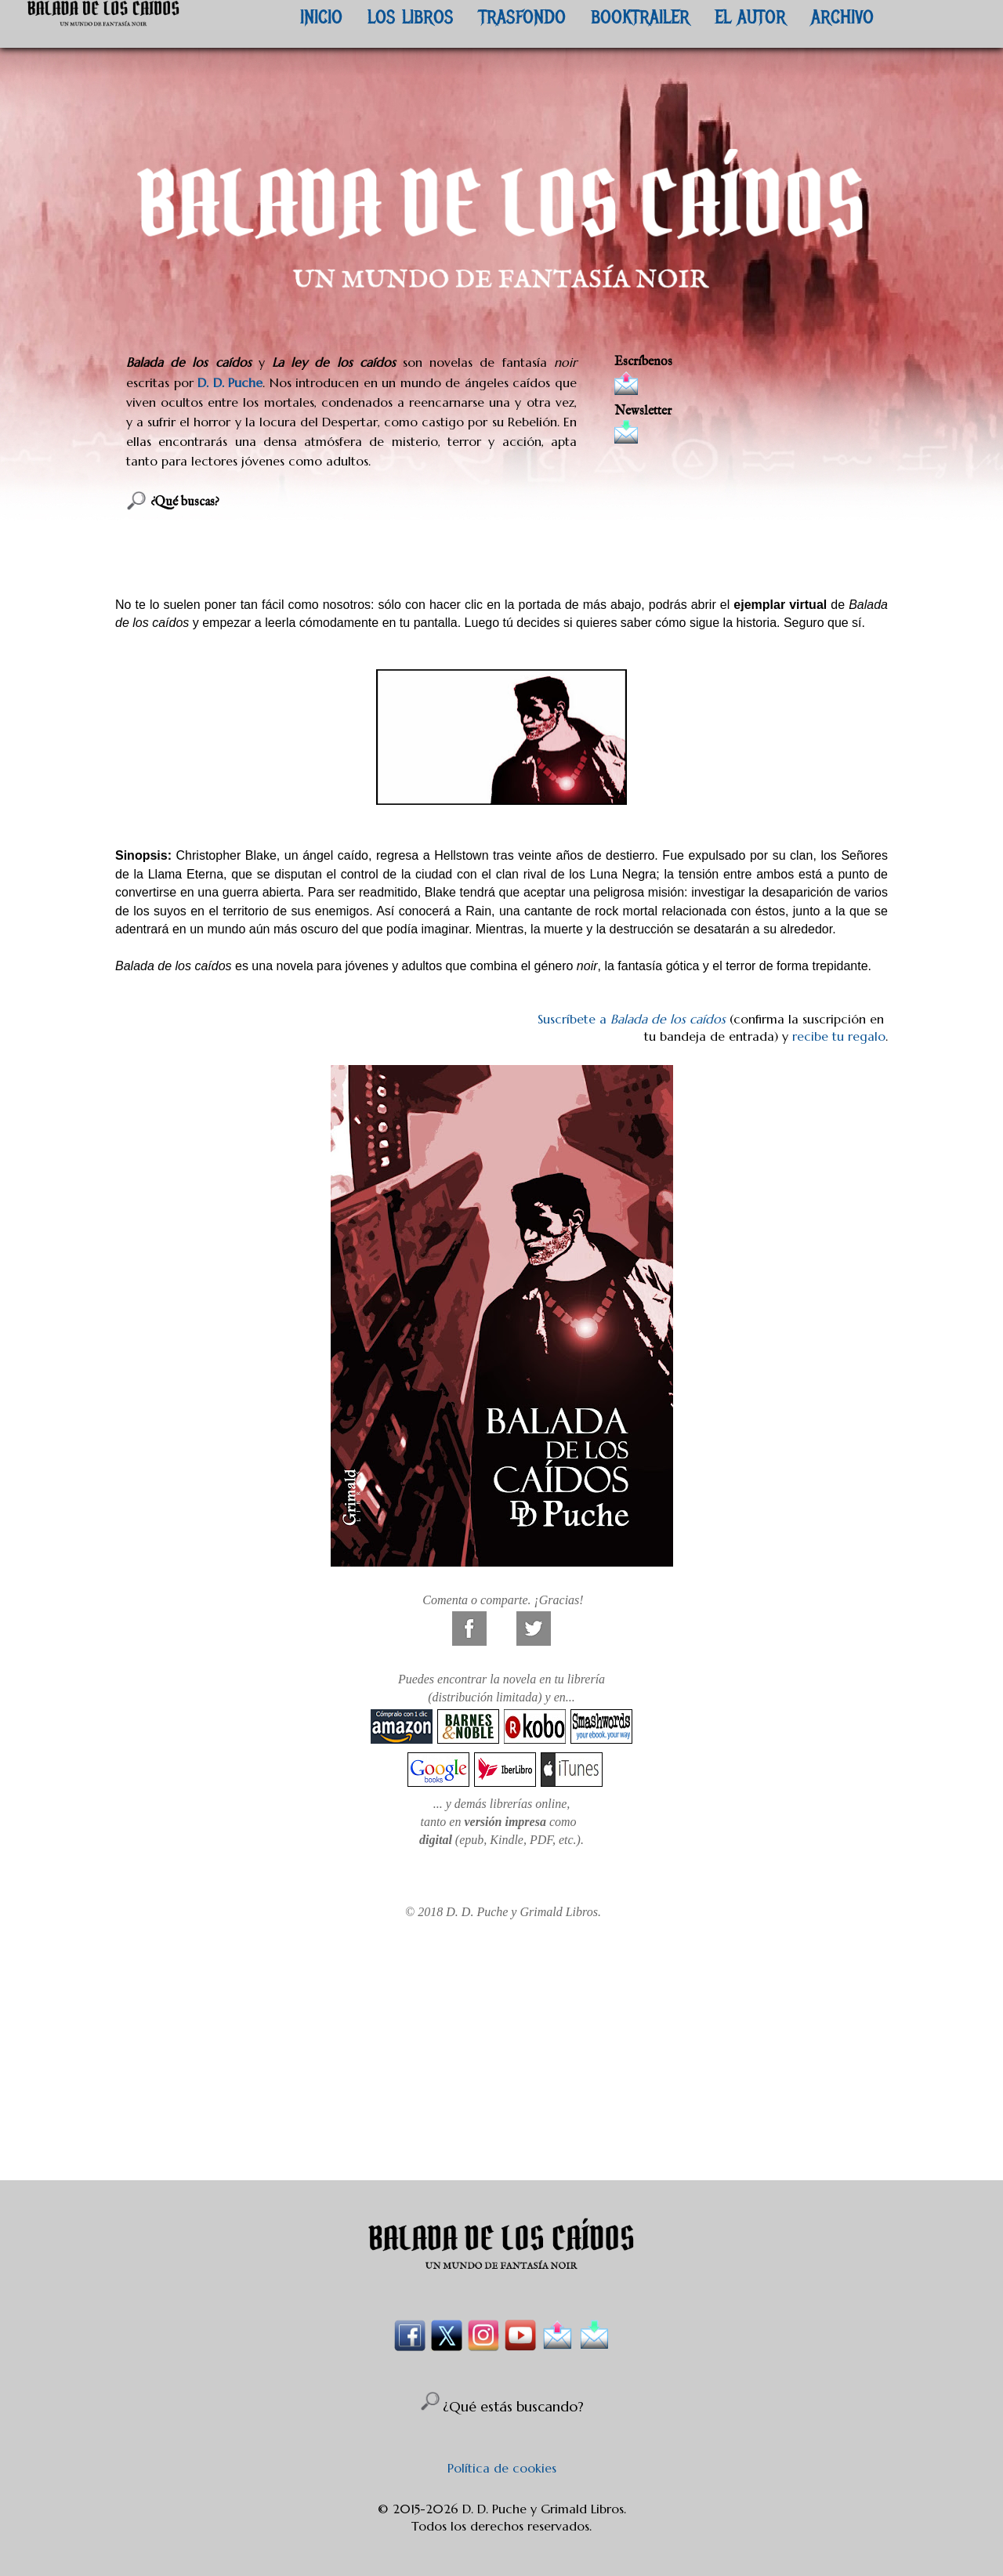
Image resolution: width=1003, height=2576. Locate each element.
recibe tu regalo (838, 1036)
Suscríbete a (632, 1019)
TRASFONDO (522, 16)
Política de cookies (501, 2468)
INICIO (321, 16)
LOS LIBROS (411, 16)
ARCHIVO (842, 16)
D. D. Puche (230, 382)
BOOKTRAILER (640, 16)
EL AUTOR (750, 16)
